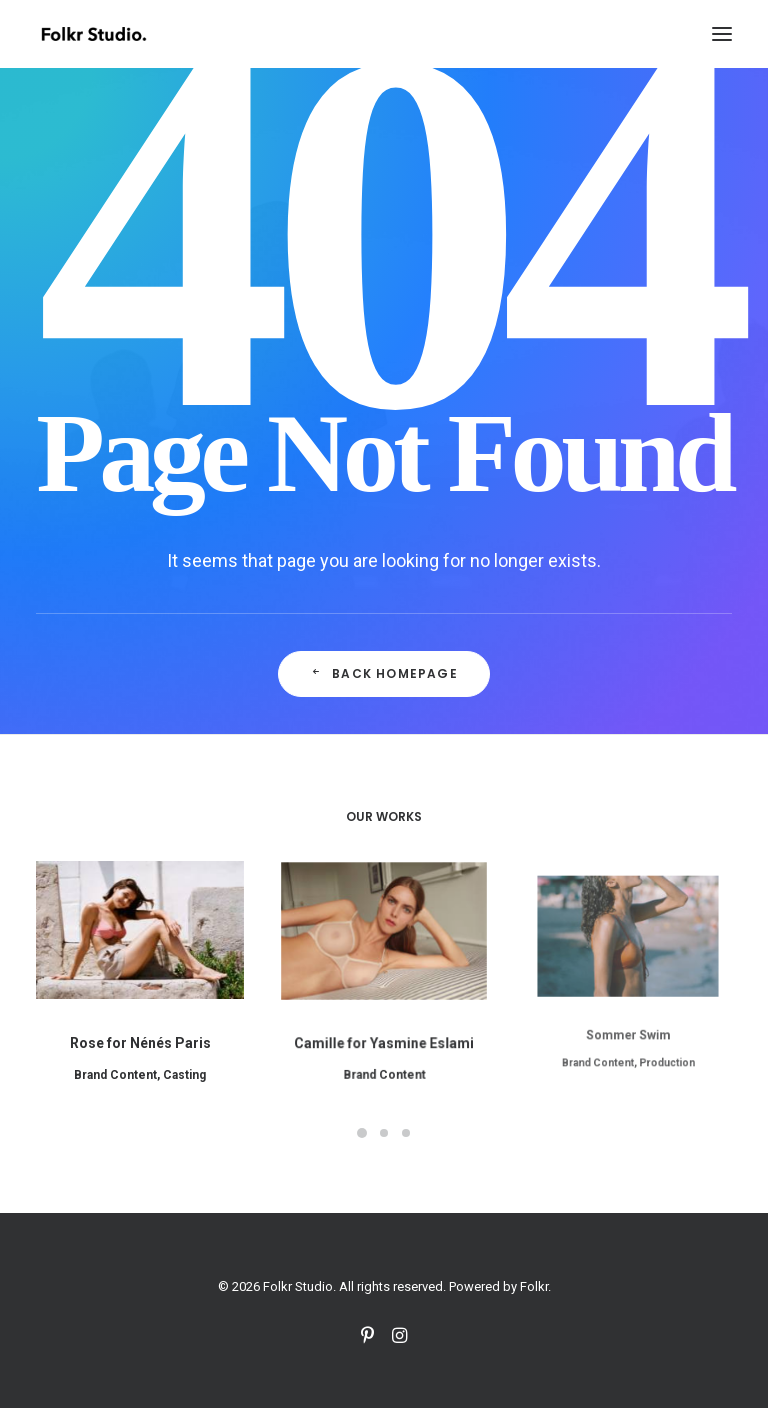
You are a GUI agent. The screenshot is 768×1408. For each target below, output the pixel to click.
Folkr (534, 1286)
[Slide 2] (384, 1133)
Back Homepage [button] (384, 673)
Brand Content (118, 1065)
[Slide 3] (406, 1133)
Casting (180, 1065)
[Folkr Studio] (93, 34)
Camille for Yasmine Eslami (384, 1020)
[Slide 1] (362, 1133)
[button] (722, 34)
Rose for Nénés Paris (139, 1036)
